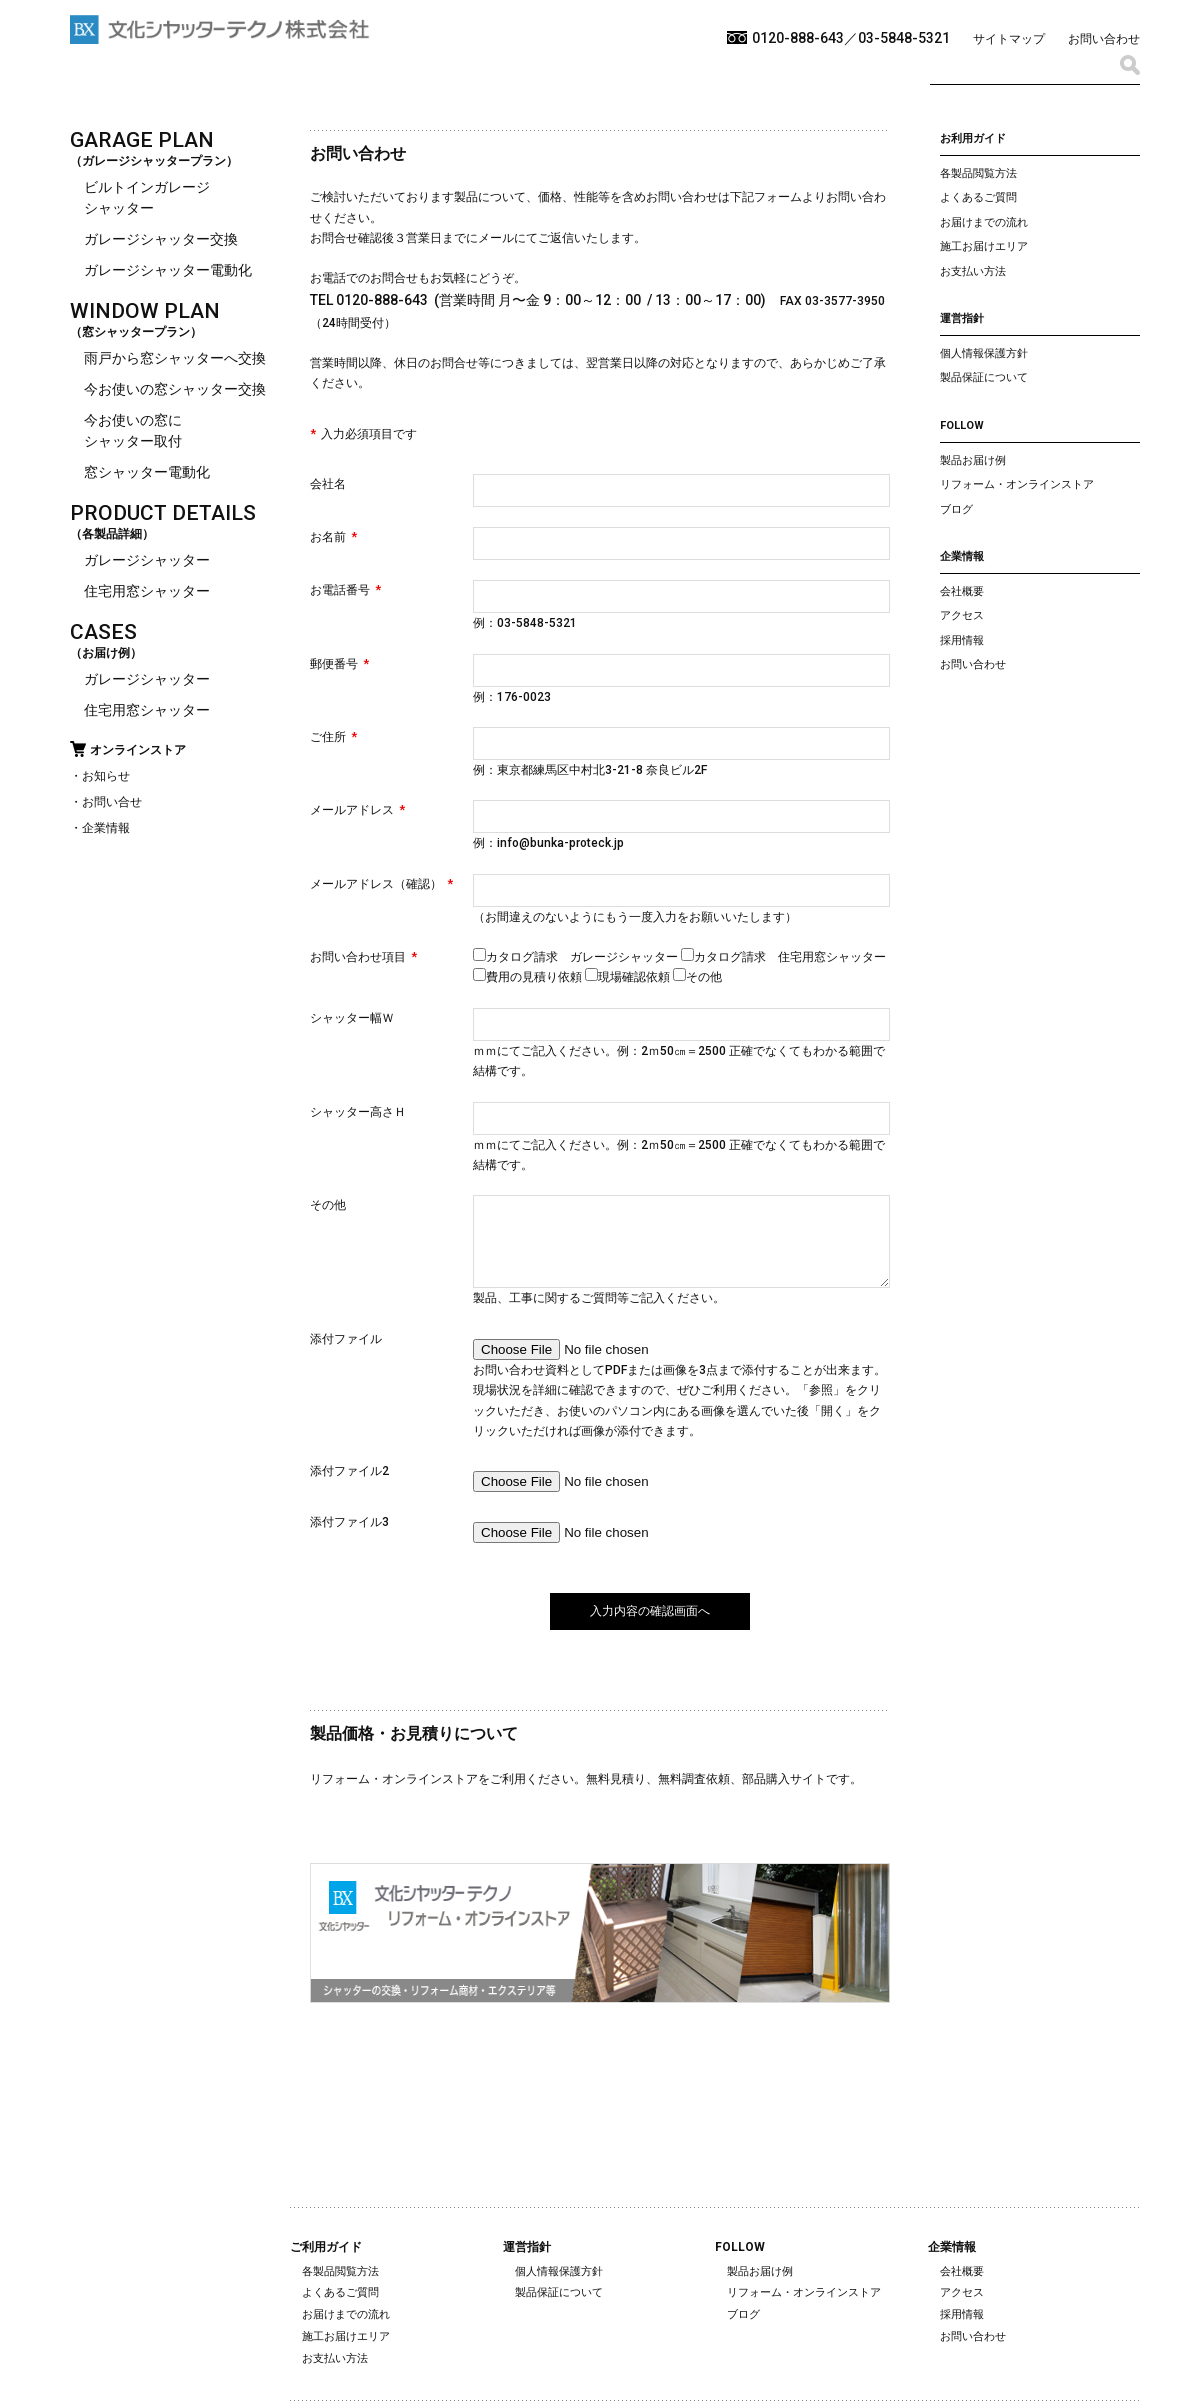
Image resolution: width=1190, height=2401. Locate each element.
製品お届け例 (973, 460)
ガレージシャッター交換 (161, 239)
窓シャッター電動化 (147, 472)
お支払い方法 (973, 271)
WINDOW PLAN (145, 311)
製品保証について (984, 377)
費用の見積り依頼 (529, 977)
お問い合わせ (1104, 39)
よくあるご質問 (978, 197)
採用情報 (962, 640)
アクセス (962, 615)
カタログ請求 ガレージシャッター (577, 957)
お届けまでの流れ (984, 222)
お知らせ (106, 776)
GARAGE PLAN (142, 140)
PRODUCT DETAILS (163, 513)
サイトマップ (1009, 39)
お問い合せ (112, 802)
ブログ (956, 509)
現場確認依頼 (629, 977)
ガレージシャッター (147, 560)
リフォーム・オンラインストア (1017, 484)
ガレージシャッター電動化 (168, 270)
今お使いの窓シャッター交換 (175, 389)
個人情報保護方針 (984, 353)
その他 (697, 977)
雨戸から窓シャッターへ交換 (175, 358)
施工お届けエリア (984, 246)
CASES (103, 632)
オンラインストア (138, 750)
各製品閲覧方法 (978, 173)
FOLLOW (962, 425)
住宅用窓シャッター (147, 591)
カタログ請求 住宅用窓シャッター (783, 957)
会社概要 (962, 591)
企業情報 (106, 828)
